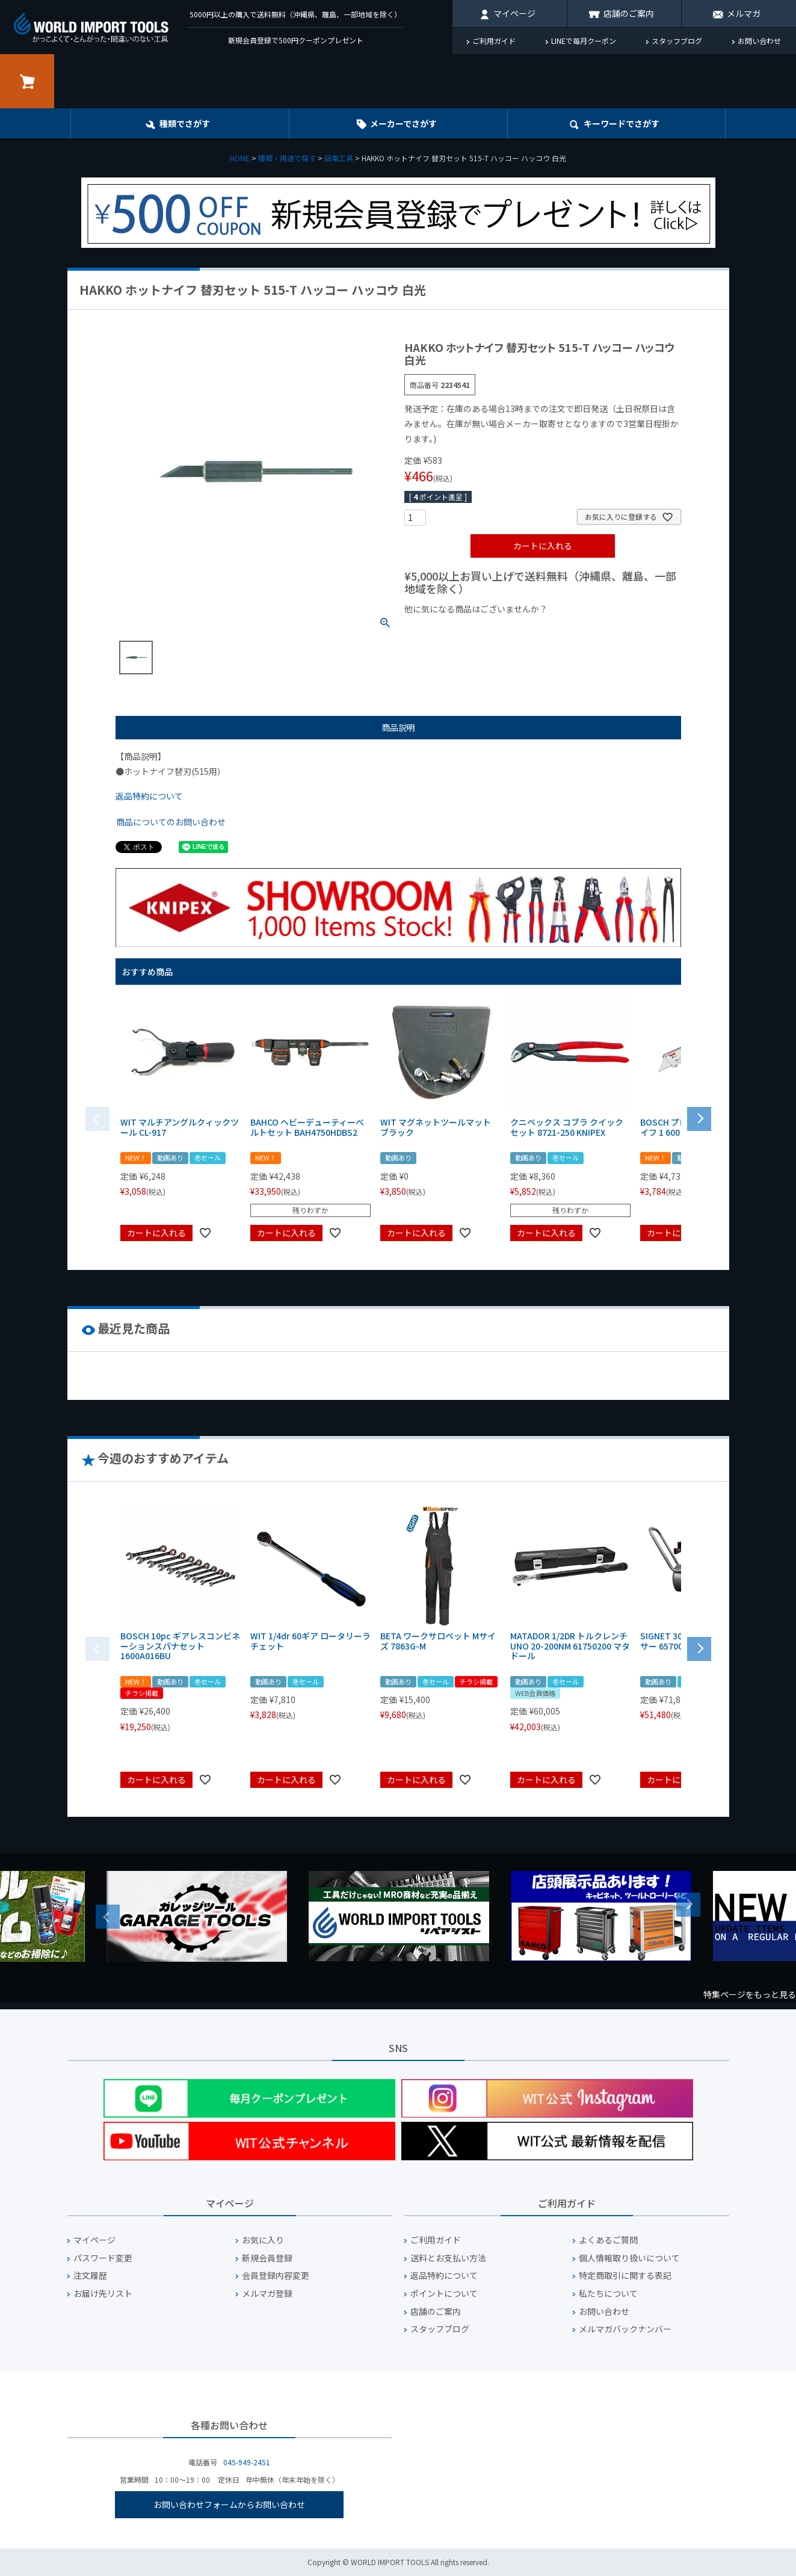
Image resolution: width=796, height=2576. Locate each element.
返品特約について (149, 796)
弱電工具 (338, 158)
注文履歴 (90, 2275)
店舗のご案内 (628, 13)
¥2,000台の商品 (598, 629)
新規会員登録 (267, 2258)
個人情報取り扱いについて (629, 2258)
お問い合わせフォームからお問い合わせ (229, 2504)
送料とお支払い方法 (448, 2258)
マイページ (514, 13)
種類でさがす (184, 123)
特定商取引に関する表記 (625, 2275)
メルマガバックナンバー (625, 2329)
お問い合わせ (759, 40)
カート (27, 81)
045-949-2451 (246, 2462)
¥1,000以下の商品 (444, 629)
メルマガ (744, 13)
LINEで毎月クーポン (583, 40)
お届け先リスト (102, 2293)
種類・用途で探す (287, 158)
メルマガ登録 (267, 2293)
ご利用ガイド (494, 40)
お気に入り (263, 2240)
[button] (699, 1118)
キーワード (621, 123)
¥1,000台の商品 (523, 629)
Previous (108, 1917)
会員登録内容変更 (275, 2275)
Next (688, 1905)
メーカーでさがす (403, 123)
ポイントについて (444, 2293)
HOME (240, 158)
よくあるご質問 (608, 2240)
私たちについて (608, 2293)
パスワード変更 (102, 2258)
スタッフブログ (677, 40)
